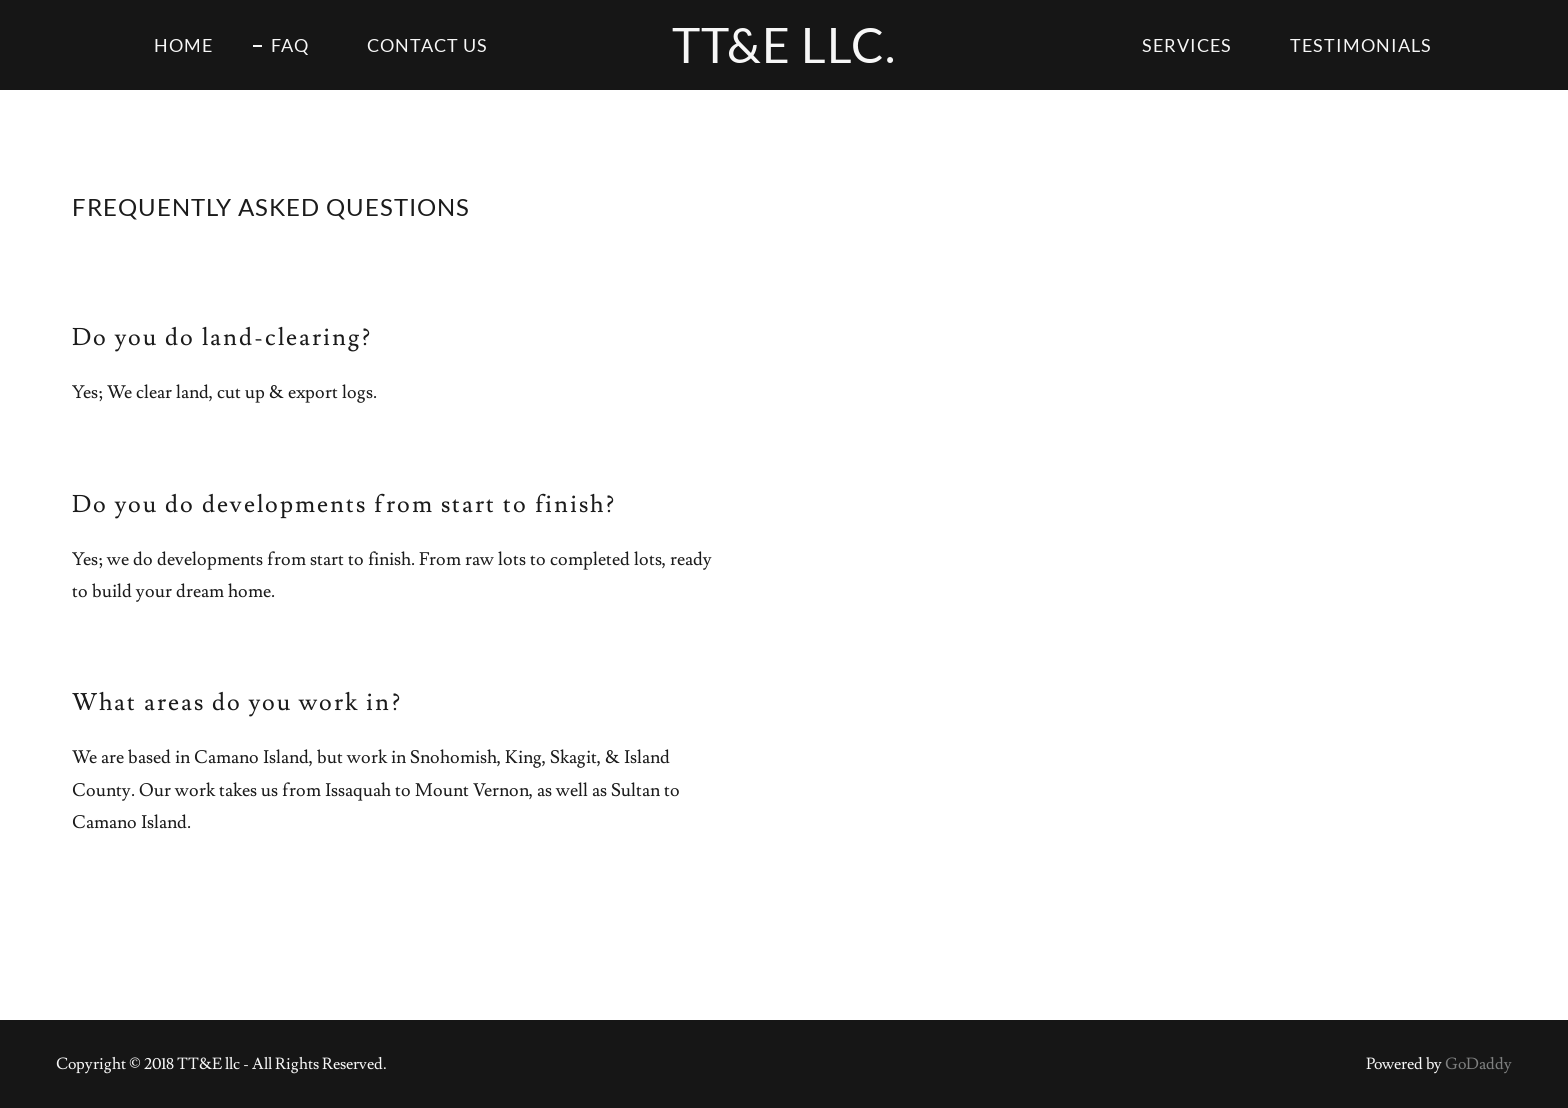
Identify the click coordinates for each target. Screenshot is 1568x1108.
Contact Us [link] (427, 45)
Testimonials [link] (1361, 45)
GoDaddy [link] (1478, 1064)
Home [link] (183, 45)
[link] (784, 57)
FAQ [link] (290, 45)
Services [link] (1187, 45)
